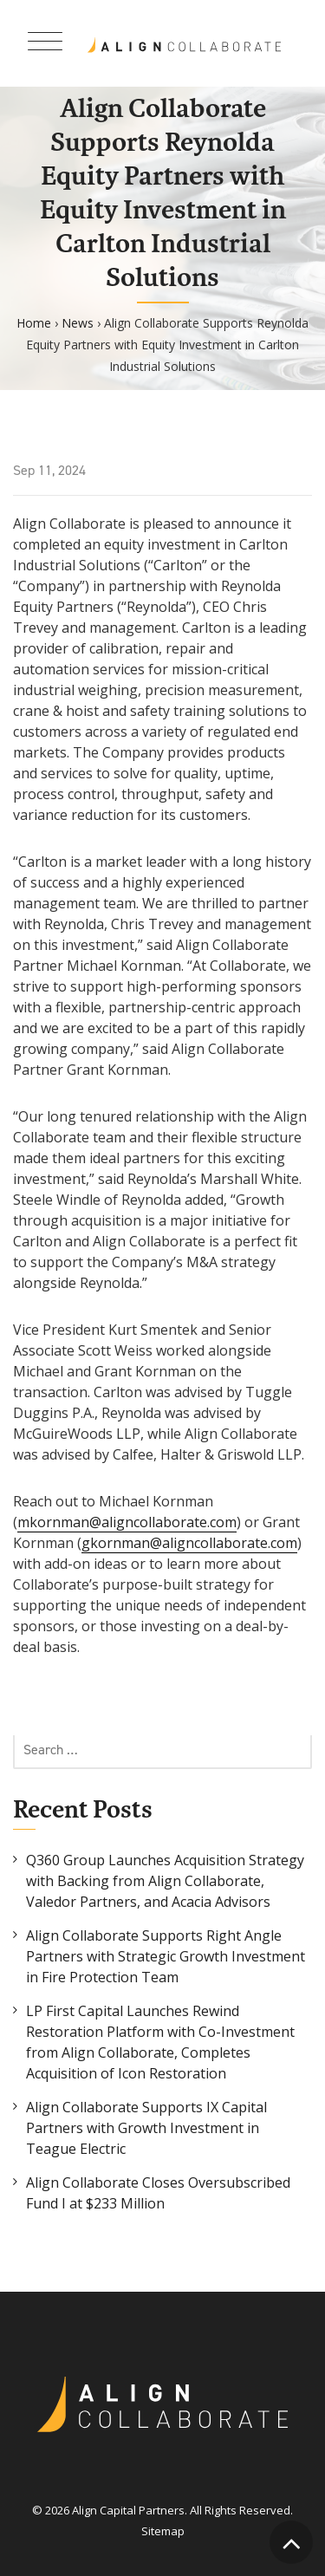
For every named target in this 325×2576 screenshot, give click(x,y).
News (78, 323)
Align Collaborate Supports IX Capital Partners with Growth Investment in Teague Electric (146, 2128)
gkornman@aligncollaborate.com (189, 1542)
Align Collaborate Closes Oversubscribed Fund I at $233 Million (158, 2193)
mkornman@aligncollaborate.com (127, 1522)
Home (33, 323)
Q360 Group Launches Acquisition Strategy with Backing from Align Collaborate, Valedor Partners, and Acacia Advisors (165, 1881)
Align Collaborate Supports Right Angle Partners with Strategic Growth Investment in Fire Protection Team (165, 1956)
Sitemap (163, 2531)
